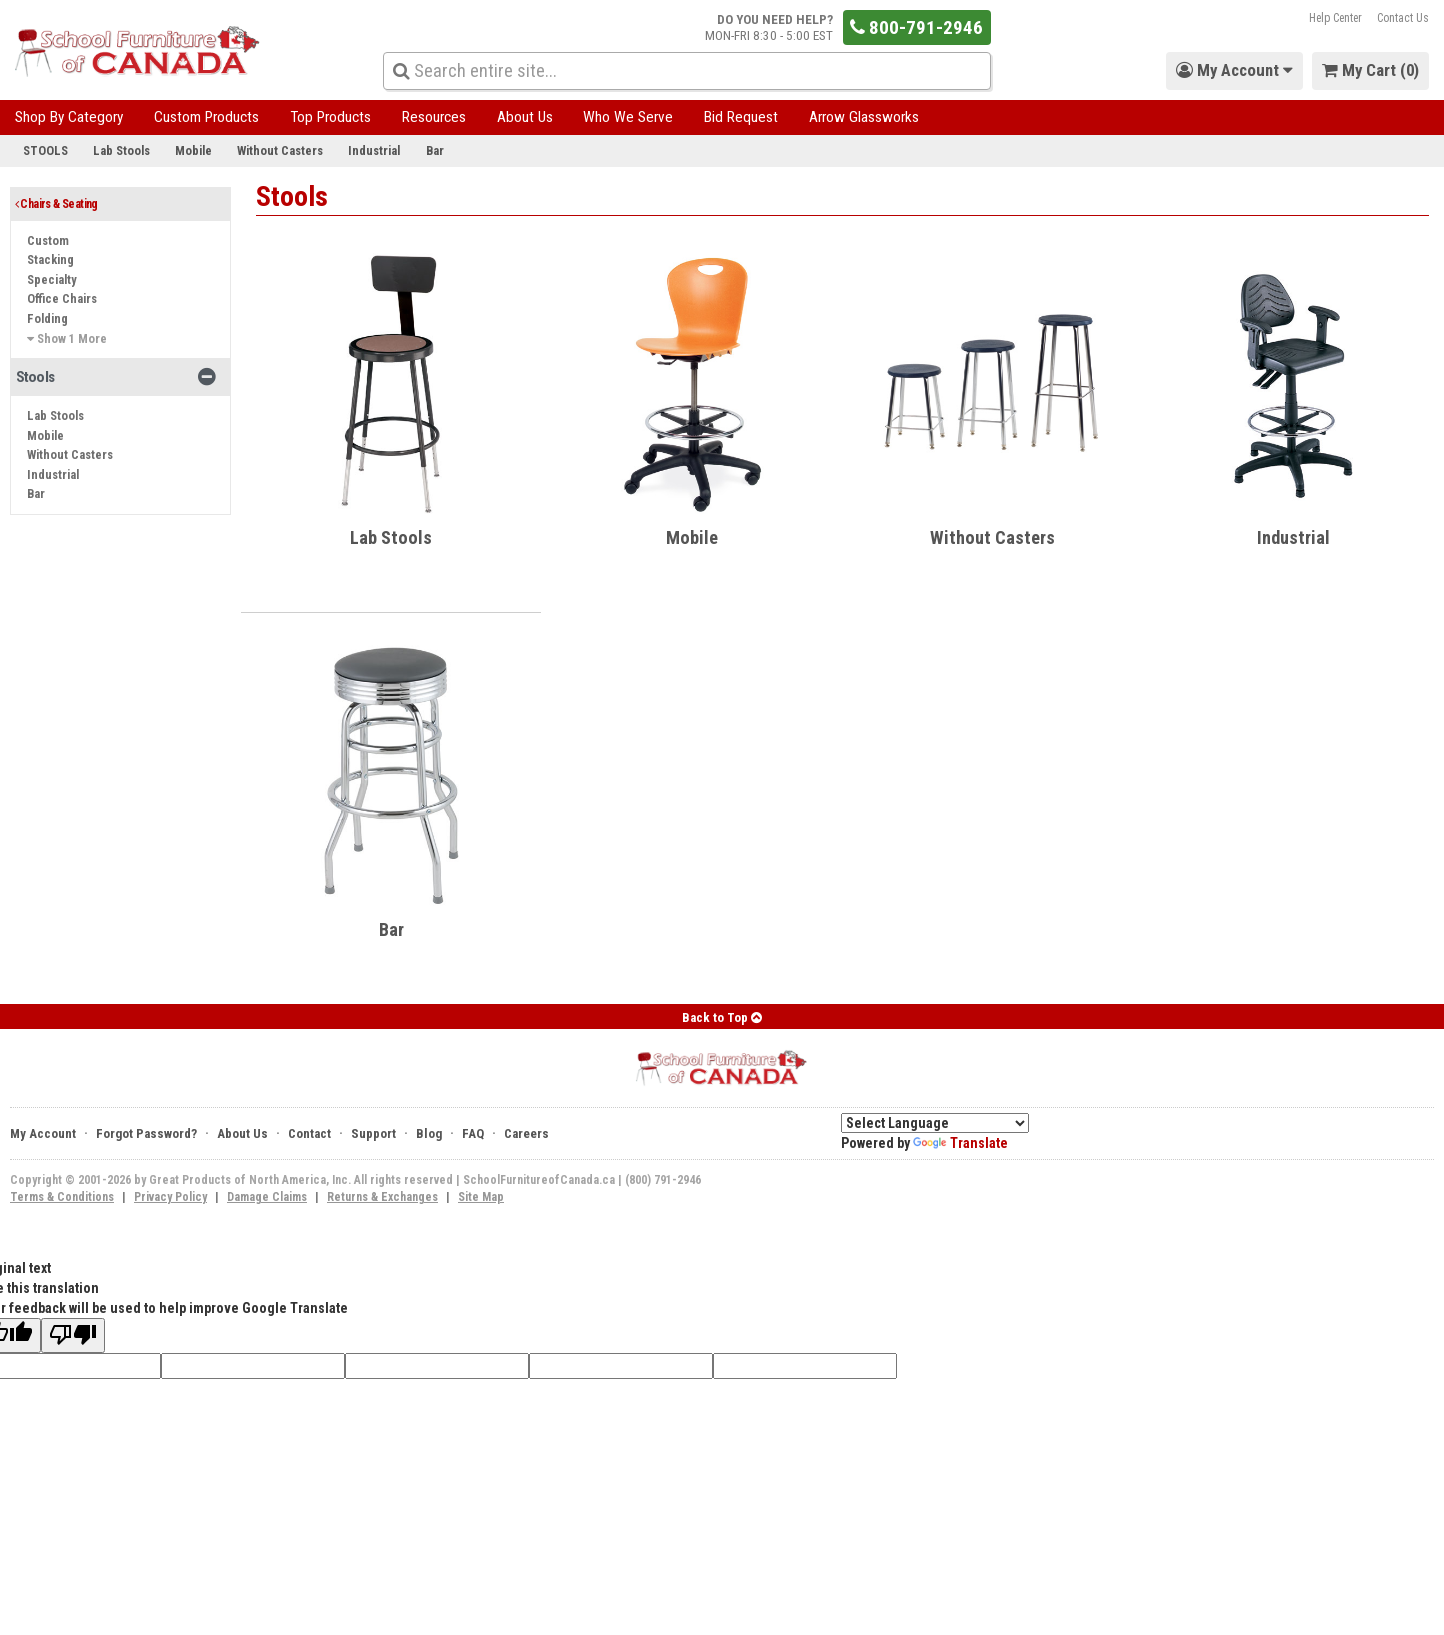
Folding (47, 318)
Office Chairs (62, 298)
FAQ (473, 1133)
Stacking (50, 259)
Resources (434, 117)
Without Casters (280, 150)
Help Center (1335, 18)
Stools (45, 150)
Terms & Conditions (62, 1197)
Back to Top (722, 1017)
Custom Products (206, 117)
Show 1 (67, 338)
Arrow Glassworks (864, 117)
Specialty (52, 279)
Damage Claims (267, 1197)
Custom (48, 240)
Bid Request (741, 117)
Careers (526, 1133)
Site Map (481, 1197)
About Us (525, 117)
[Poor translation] (73, 1335)
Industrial (374, 150)
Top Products (330, 117)
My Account (43, 1133)
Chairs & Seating (56, 204)
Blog (429, 1133)
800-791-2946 (916, 27)
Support (373, 1133)
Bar (435, 150)
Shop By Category (69, 117)
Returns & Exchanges (382, 1197)
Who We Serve (628, 117)
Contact (309, 1133)
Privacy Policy (170, 1197)
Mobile (193, 150)
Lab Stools (121, 150)
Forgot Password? (146, 1133)
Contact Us (1403, 18)
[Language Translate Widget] (935, 1123)
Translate (960, 1143)
